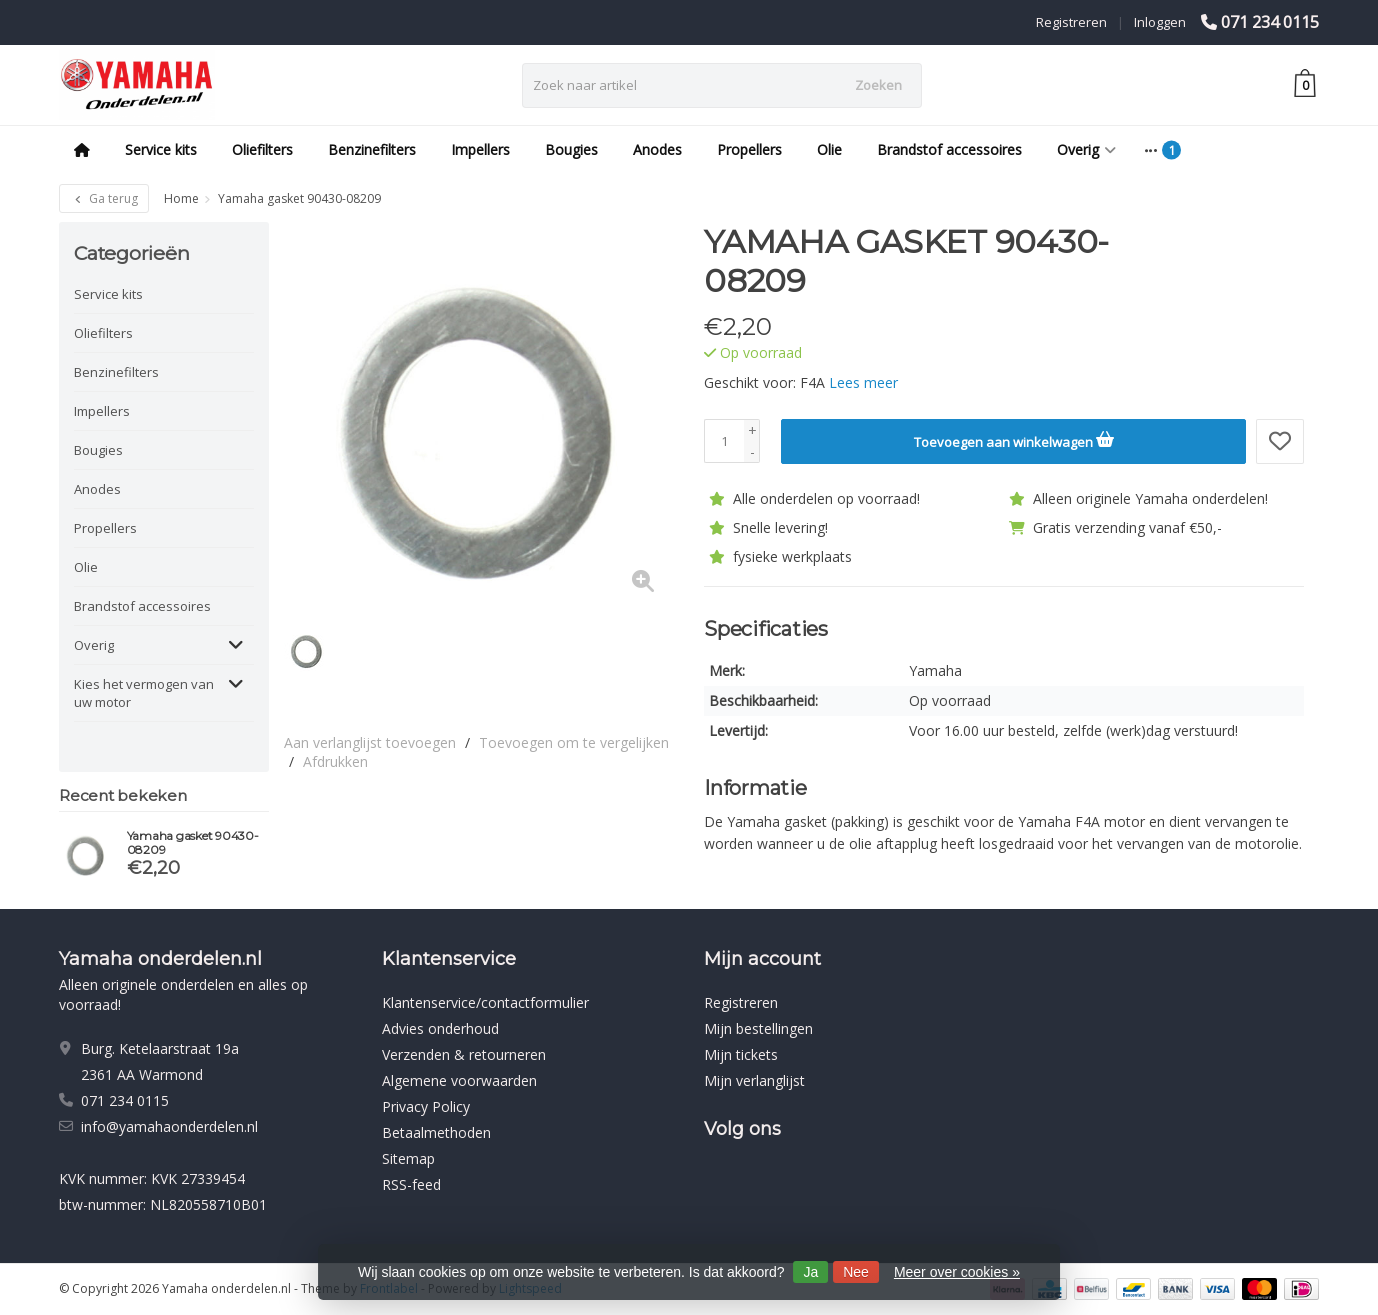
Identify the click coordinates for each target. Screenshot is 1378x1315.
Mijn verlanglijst (754, 1080)
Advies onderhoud (440, 1028)
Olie (829, 149)
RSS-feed (411, 1184)
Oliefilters (262, 149)
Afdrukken (335, 761)
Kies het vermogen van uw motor (144, 693)
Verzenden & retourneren (464, 1054)
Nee (856, 1272)
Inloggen (1160, 22)
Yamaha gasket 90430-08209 (193, 843)
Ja (810, 1272)
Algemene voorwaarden (459, 1080)
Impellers (480, 149)
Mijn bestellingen (758, 1028)
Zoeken (878, 85)
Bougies (571, 149)
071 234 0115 (1270, 22)
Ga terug (104, 198)
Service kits (161, 149)
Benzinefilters (372, 149)
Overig (1086, 149)
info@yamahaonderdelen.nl (169, 1126)
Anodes (657, 149)
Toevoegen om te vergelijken (574, 742)
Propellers (749, 149)
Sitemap (408, 1158)
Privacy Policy (426, 1106)
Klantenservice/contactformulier (485, 1002)
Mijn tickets (741, 1054)
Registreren (1071, 22)
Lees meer (863, 382)
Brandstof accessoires (949, 149)
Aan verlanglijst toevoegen (370, 742)
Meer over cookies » (957, 1272)
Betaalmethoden (436, 1132)
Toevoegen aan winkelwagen (1014, 439)
